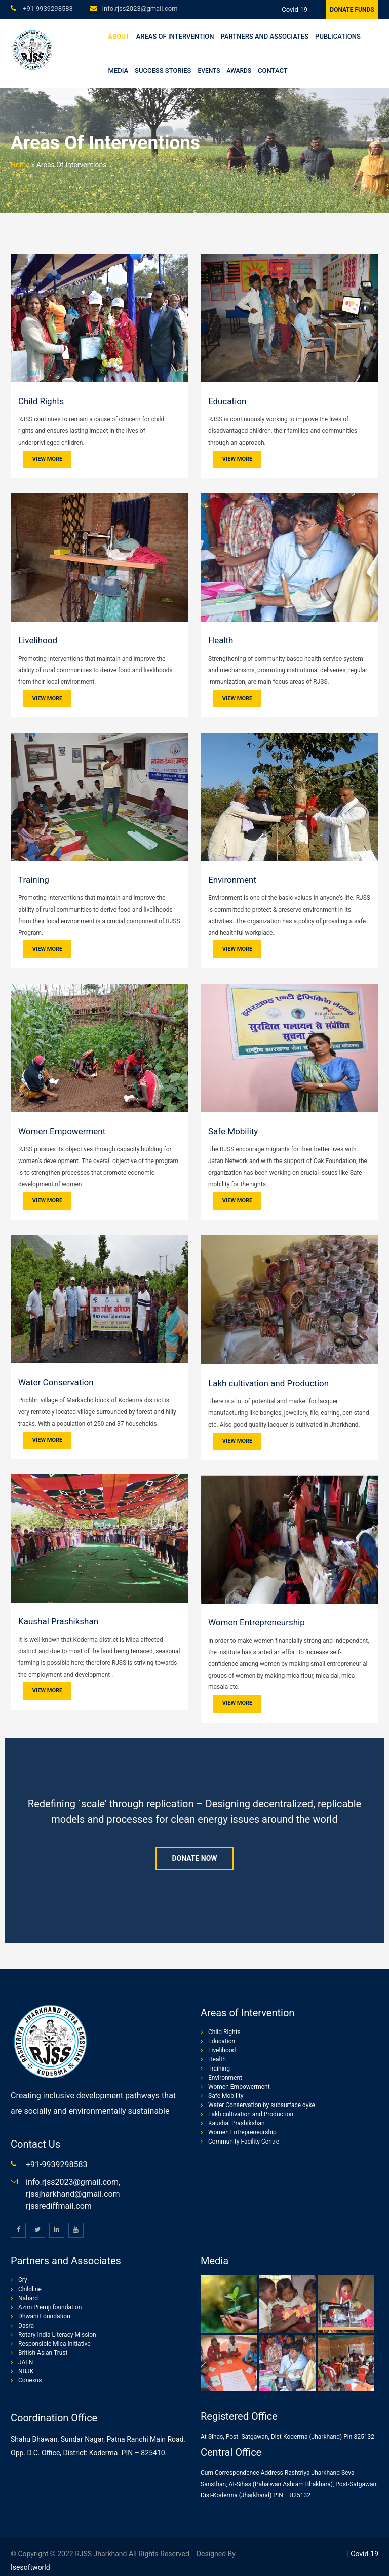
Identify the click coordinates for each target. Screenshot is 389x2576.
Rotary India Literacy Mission (57, 2334)
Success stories (163, 71)
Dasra (26, 2325)
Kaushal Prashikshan (58, 1621)
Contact (273, 71)
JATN (25, 2362)
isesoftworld (30, 2567)
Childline (30, 2289)
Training (33, 880)
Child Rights (41, 401)
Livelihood (37, 640)
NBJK (25, 2371)
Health (220, 640)
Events (209, 71)
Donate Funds (352, 9)
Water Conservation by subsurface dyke (261, 2105)
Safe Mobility (233, 1131)
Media (118, 71)
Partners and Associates (265, 36)
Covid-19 (294, 9)
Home (20, 165)
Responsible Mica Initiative (54, 2343)
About (119, 36)
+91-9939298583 (47, 8)
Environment (232, 880)
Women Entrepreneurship (256, 1622)
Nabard (28, 2298)
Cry (22, 2279)
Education (227, 401)
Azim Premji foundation (50, 2307)
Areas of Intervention (175, 36)
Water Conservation (56, 1382)
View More (47, 459)
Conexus (30, 2380)
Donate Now (194, 1858)
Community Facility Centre (243, 2141)
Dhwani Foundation (44, 2316)
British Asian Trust (42, 2352)
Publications (338, 36)
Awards (239, 71)
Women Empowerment (61, 1131)
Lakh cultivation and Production (268, 1383)
